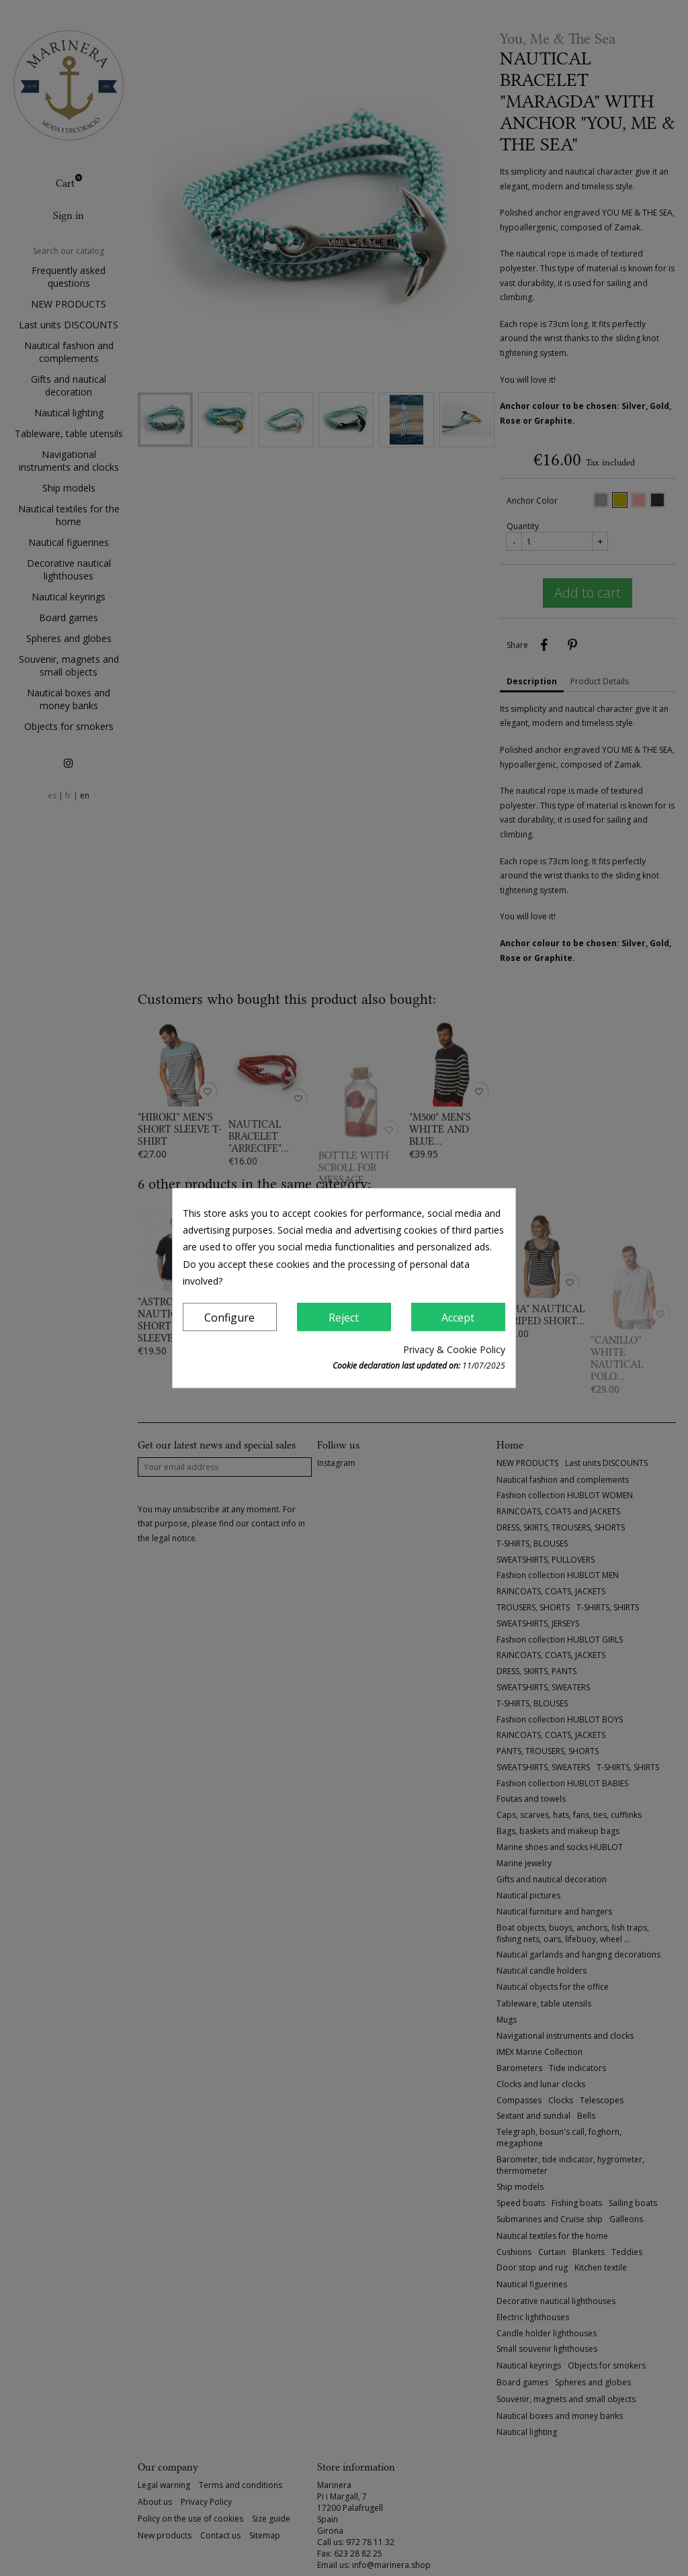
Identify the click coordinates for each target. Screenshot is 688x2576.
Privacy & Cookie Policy (454, 1349)
